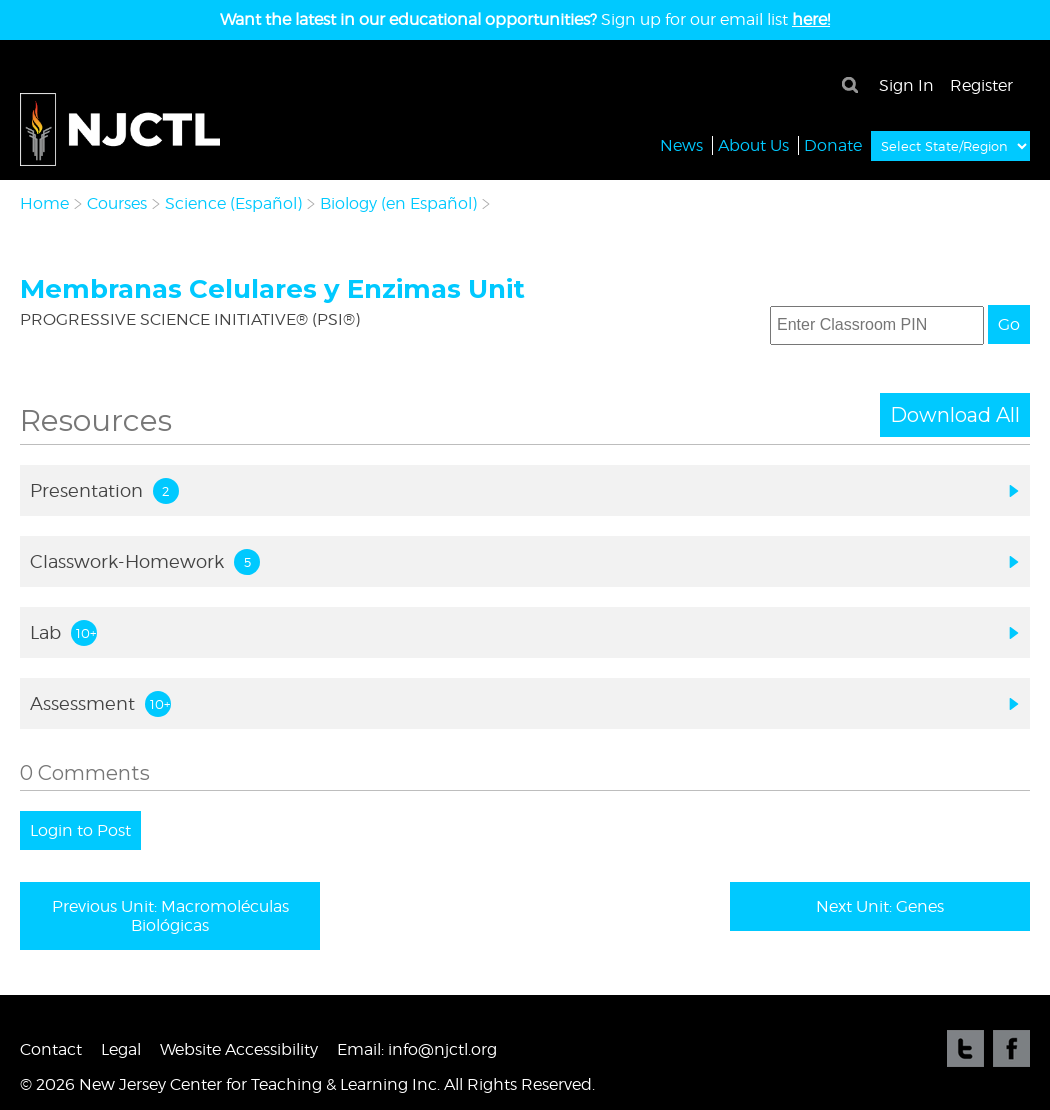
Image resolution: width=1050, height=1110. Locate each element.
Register (981, 85)
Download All (955, 415)
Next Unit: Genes (880, 906)
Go (1009, 324)
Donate (833, 144)
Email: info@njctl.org (417, 1049)
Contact (51, 1049)
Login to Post (80, 830)
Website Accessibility (239, 1049)
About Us (753, 144)
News (681, 144)
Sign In (906, 85)
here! (811, 19)
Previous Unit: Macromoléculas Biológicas (170, 916)
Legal (121, 1049)
